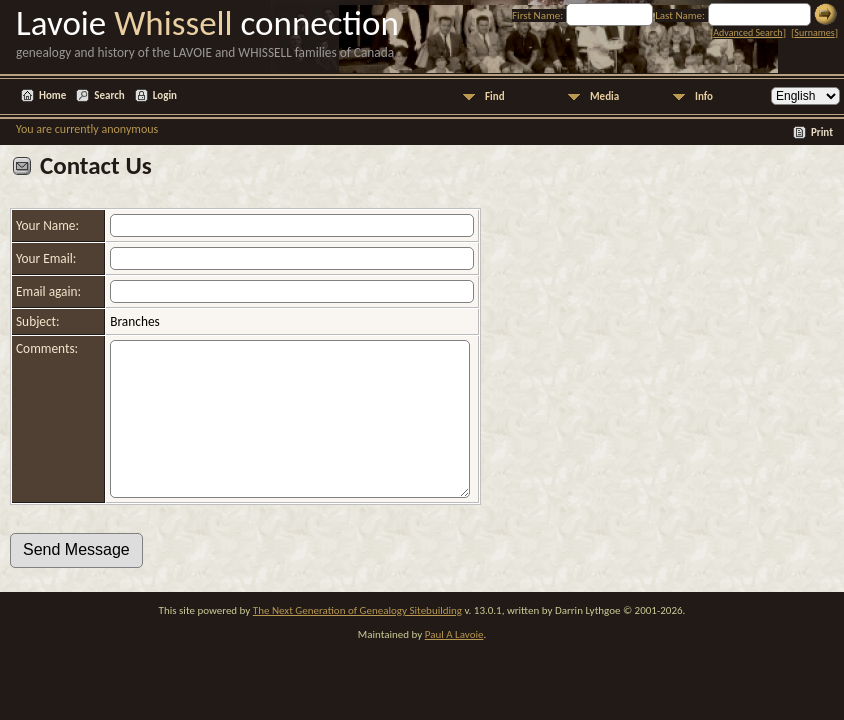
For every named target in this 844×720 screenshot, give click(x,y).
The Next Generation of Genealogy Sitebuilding (357, 640)
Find (495, 96)
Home (52, 95)
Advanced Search (747, 32)
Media (604, 96)
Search (109, 95)
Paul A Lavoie (454, 664)
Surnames (814, 32)
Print (822, 132)
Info (704, 96)
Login (165, 95)
